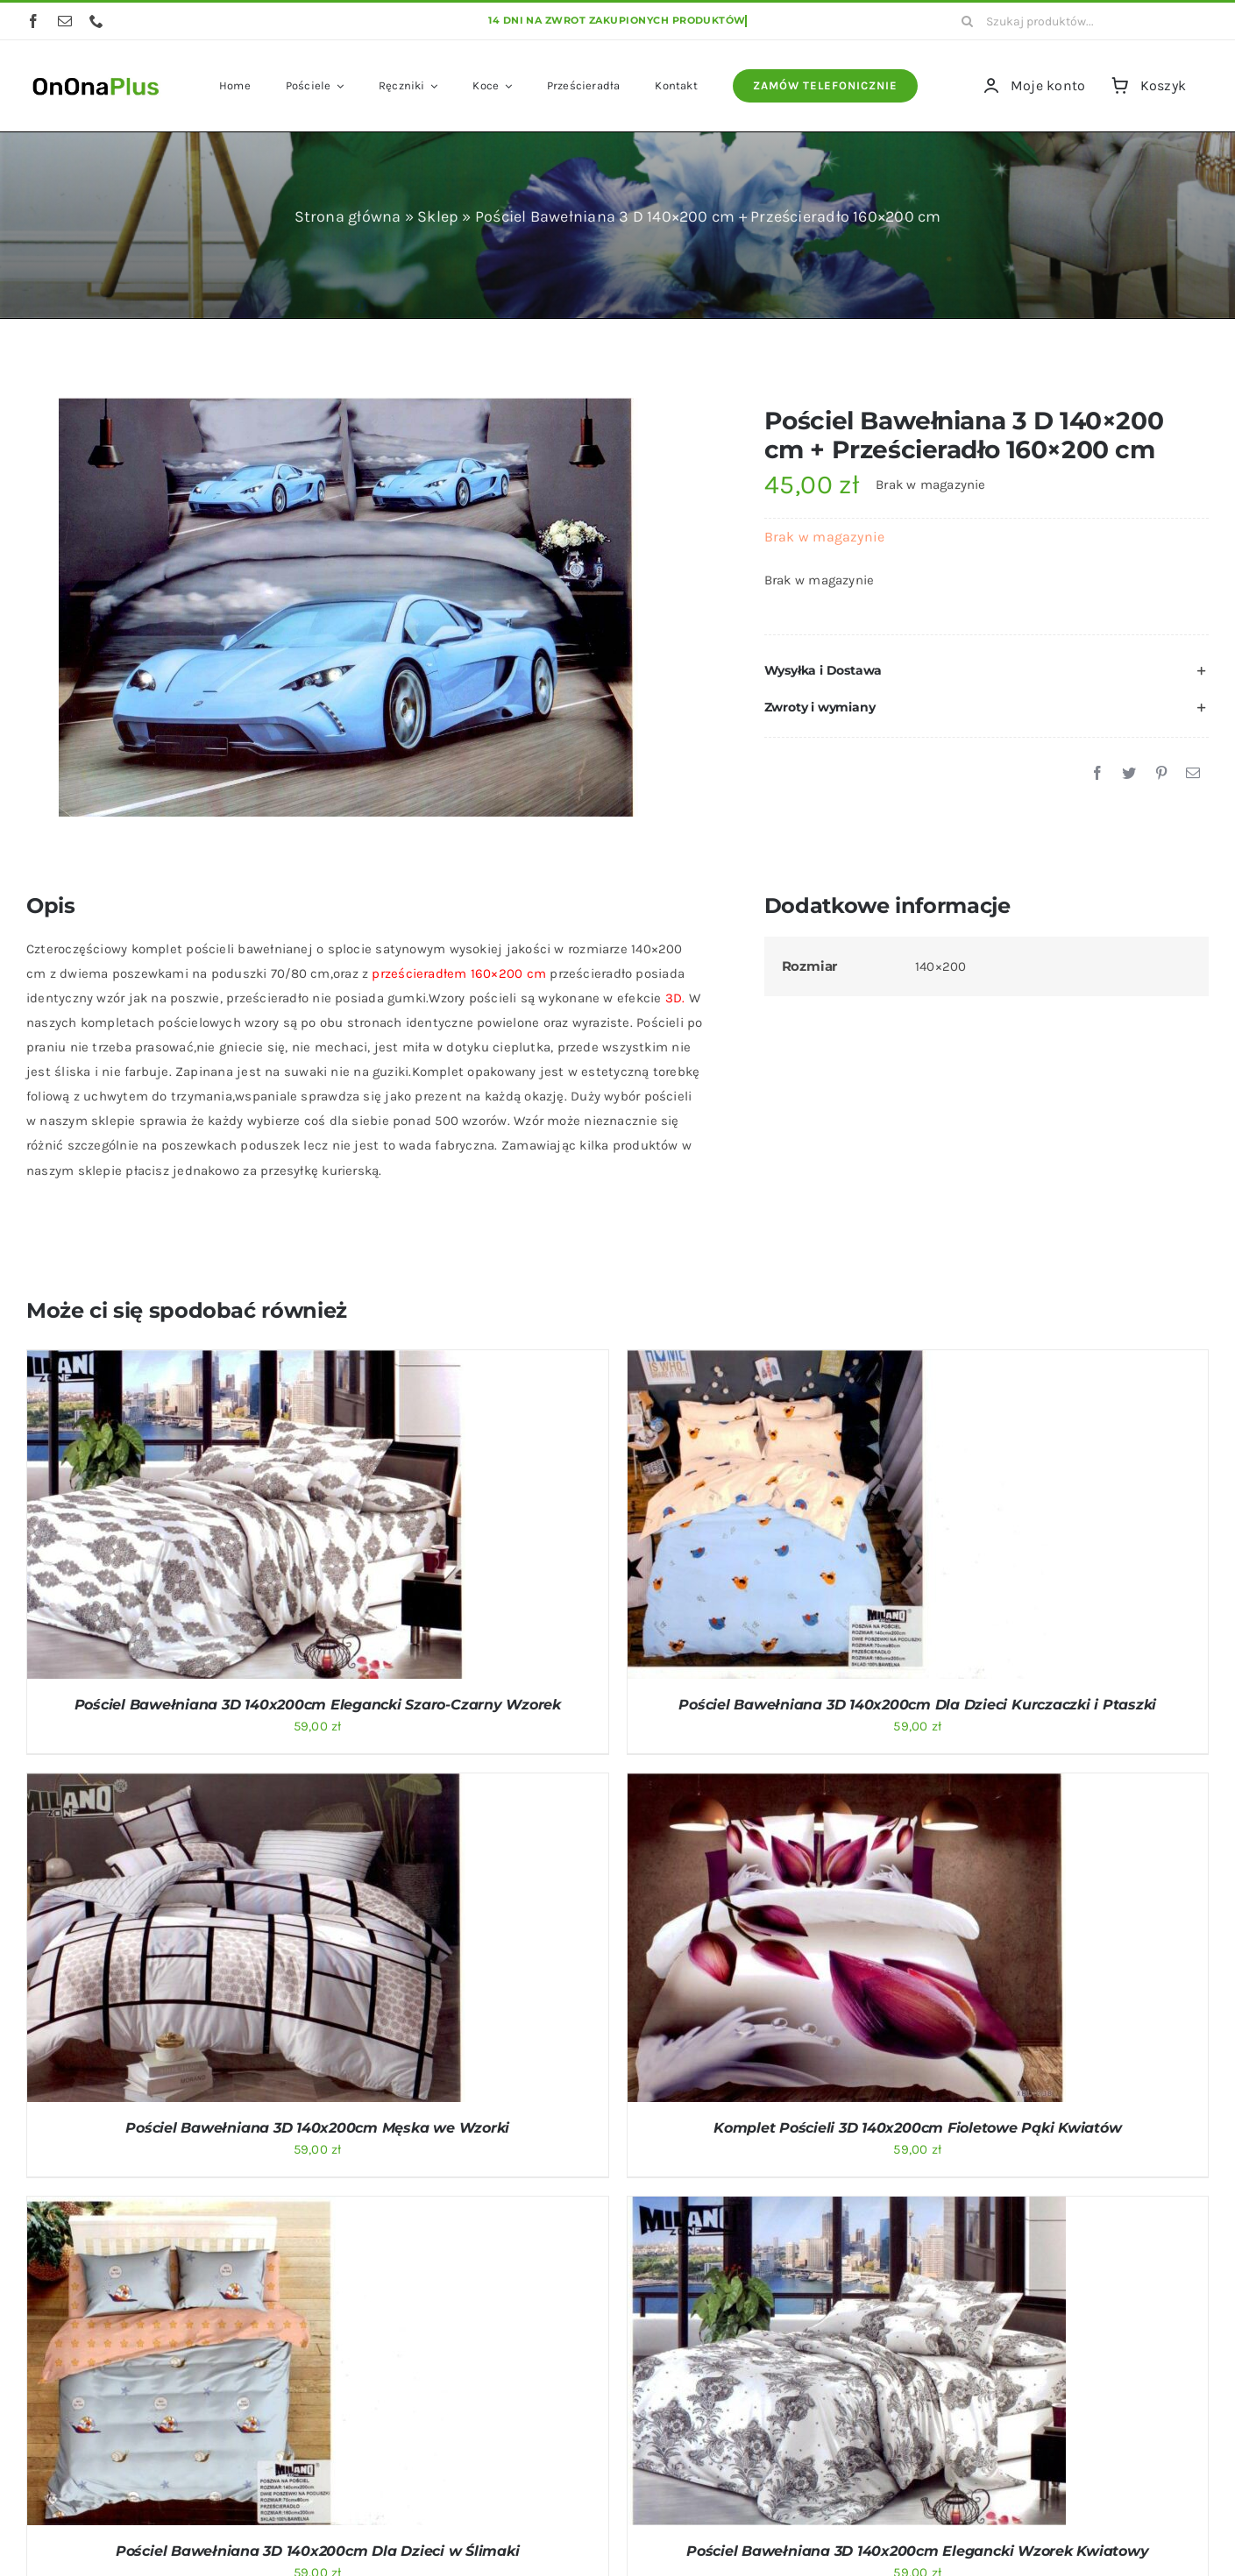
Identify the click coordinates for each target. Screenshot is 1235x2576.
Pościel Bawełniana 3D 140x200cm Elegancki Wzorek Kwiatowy (917, 2551)
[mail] (65, 21)
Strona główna (348, 216)
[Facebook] (1097, 774)
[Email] (1193, 774)
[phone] (96, 21)
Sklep (437, 216)
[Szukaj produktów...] (1078, 21)
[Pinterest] (1161, 774)
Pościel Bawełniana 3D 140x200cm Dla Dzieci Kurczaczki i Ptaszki (917, 1704)
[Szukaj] (966, 21)
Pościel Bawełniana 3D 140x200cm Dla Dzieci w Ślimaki (318, 2551)
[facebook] (33, 21)
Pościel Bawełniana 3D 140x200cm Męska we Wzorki (317, 2128)
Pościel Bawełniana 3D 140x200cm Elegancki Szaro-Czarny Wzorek (318, 1704)
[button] (986, 671)
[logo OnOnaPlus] (96, 75)
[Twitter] (1129, 774)
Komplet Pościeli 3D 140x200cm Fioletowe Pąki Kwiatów (917, 2128)
